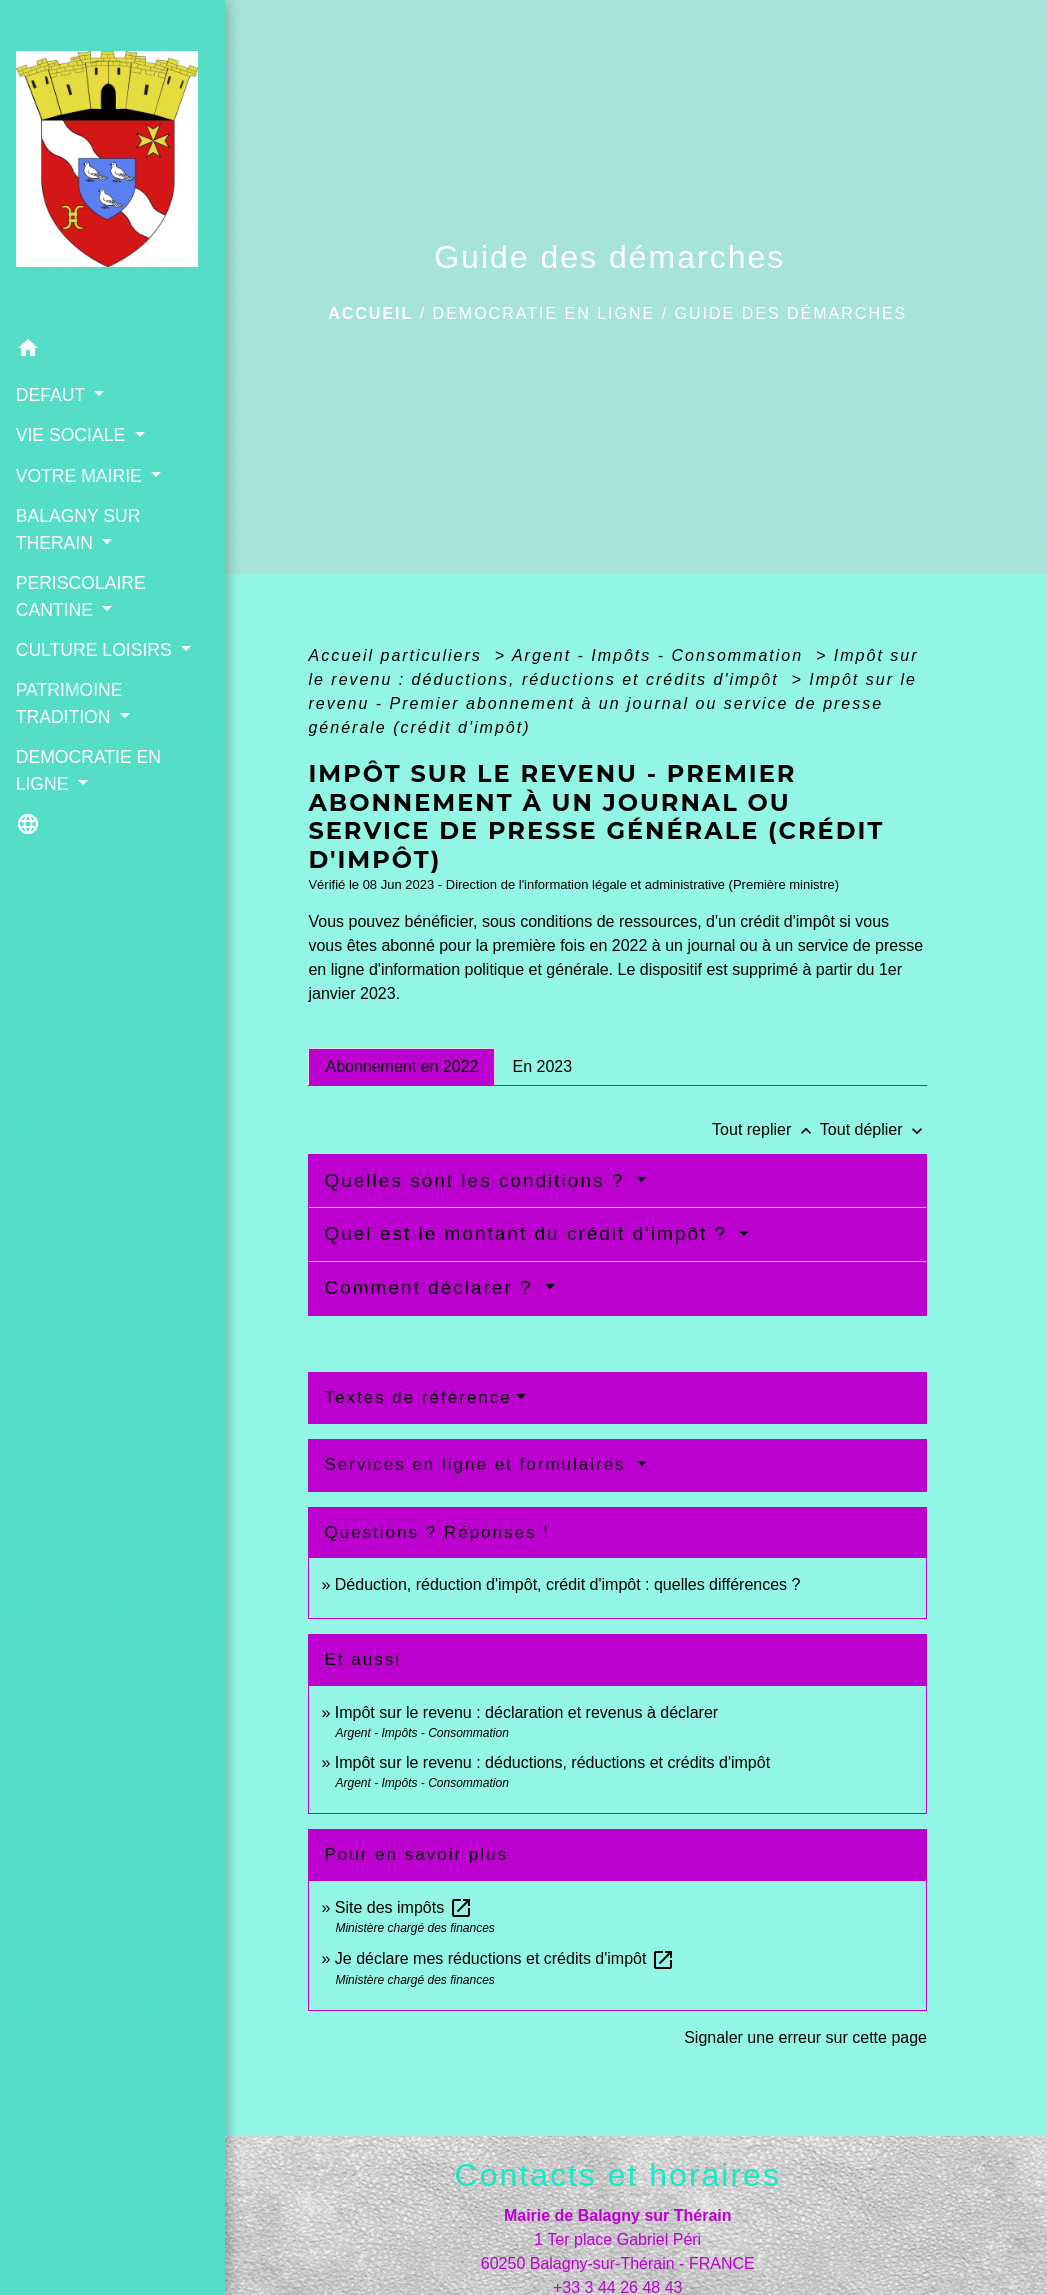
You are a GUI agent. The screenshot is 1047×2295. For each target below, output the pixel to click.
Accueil (370, 313)
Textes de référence (417, 1397)
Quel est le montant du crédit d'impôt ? (529, 1233)
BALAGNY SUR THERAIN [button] (77, 487)
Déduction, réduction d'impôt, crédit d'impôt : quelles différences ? (568, 1584)
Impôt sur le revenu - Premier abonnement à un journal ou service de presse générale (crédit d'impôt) (612, 703)
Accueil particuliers (398, 655)
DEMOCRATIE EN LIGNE (544, 313)
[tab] (401, 1067)
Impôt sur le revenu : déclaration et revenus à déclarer (526, 1712)
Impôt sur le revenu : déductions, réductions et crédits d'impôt (552, 1762)
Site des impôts (404, 1907)
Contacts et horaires (618, 2175)
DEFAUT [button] (52, 352)
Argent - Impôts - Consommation (661, 655)
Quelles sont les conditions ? (477, 1180)
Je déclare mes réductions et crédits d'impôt (505, 1958)
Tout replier (766, 1129)
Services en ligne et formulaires (478, 1464)
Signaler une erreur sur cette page (805, 2037)
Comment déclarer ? (431, 1287)
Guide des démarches (791, 313)
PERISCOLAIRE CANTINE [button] (80, 554)
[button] (94, 309)
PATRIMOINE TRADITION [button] (68, 687)
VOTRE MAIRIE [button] (80, 433)
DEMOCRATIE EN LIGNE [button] (87, 754)
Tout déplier (873, 1129)
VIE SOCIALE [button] (72, 393)
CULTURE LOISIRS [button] (93, 607)
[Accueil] (94, 143)
